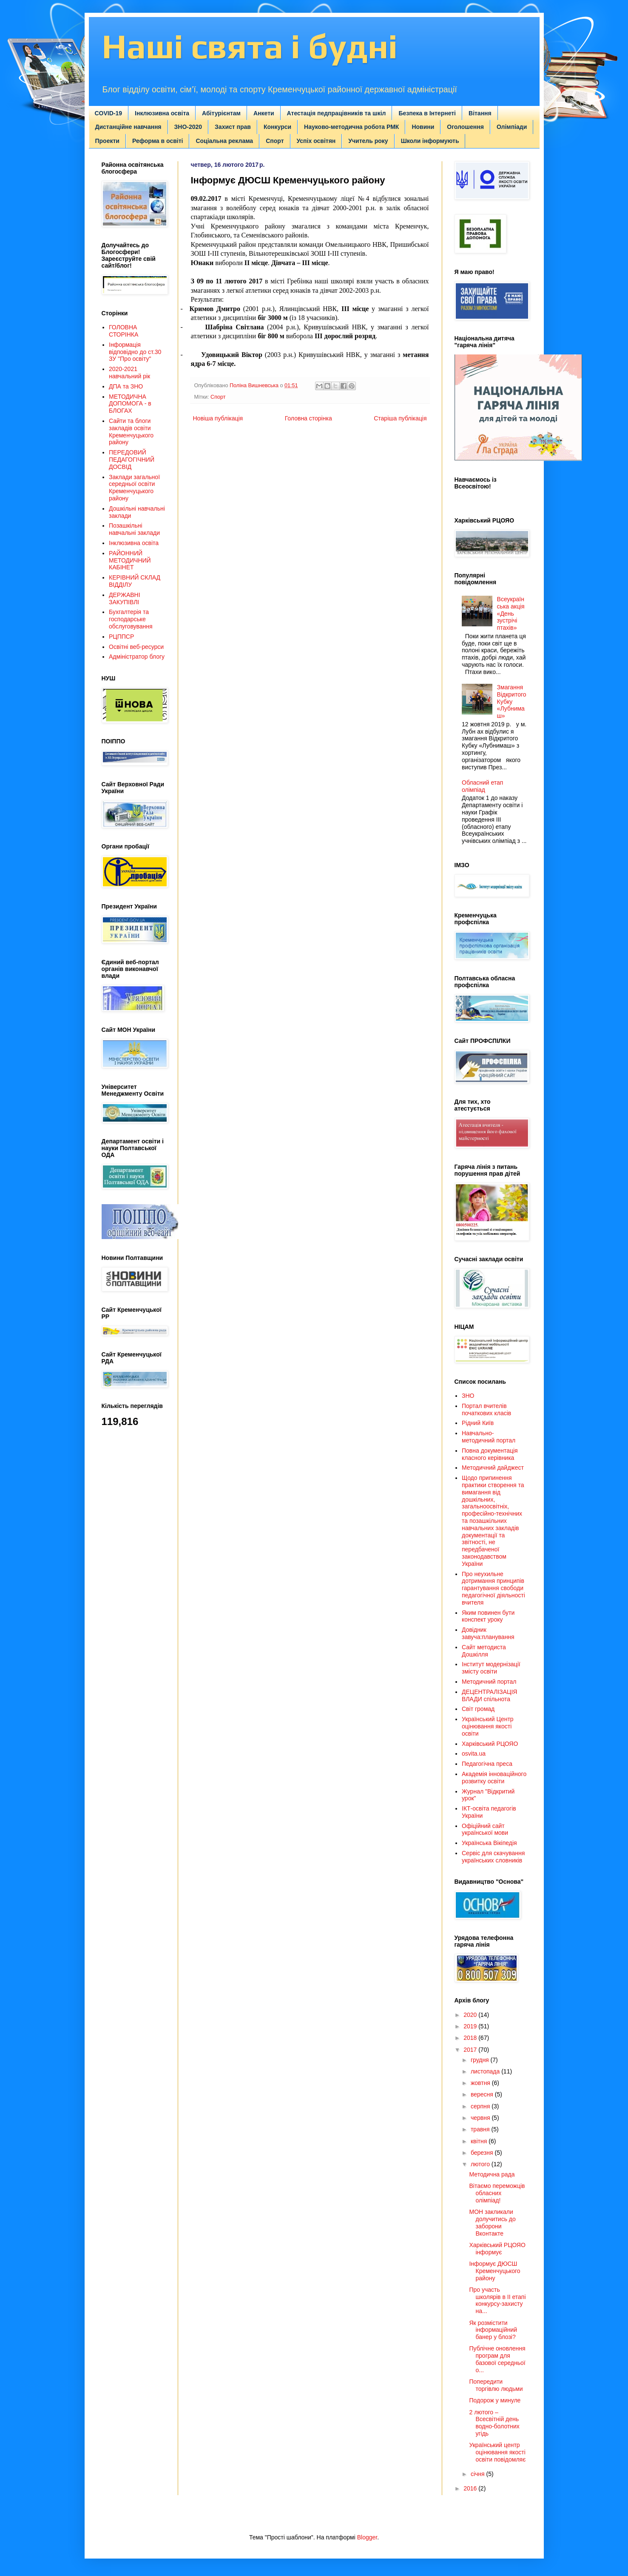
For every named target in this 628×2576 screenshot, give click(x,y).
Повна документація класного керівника (490, 1454)
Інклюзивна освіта (162, 113)
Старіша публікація (400, 418)
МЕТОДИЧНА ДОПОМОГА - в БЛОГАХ (130, 403)
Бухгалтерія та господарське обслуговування (131, 619)
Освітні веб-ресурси (136, 646)
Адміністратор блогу (137, 656)
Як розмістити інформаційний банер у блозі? (493, 2330)
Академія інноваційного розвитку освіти (494, 1778)
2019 (470, 2026)
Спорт (275, 140)
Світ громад (478, 1708)
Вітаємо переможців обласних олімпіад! (497, 2193)
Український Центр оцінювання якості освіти (488, 1726)
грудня (481, 2059)
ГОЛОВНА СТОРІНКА (123, 331)
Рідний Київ (478, 1422)
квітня (480, 2141)
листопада (486, 2071)
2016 (470, 2488)
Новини (423, 126)
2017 (470, 2049)
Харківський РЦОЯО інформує (497, 2249)
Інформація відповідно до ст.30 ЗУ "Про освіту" (135, 352)
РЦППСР (121, 636)
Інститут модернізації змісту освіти (491, 1668)
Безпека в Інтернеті (427, 113)
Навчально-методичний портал (488, 1437)
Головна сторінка (308, 418)
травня (481, 2129)
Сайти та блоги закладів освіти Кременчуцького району (131, 431)
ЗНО (468, 1395)
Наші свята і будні (250, 46)
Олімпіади (512, 126)
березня (483, 2152)
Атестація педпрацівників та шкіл (336, 113)
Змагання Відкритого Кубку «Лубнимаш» (511, 701)
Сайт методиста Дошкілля (484, 1651)
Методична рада (491, 2174)
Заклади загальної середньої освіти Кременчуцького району (134, 488)
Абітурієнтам (221, 113)
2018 (470, 2037)
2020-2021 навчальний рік (129, 373)
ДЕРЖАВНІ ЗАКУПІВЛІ (124, 598)
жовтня (481, 2082)
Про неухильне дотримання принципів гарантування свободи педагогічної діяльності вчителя (493, 1588)
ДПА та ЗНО (126, 386)
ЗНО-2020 (188, 126)
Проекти (107, 140)
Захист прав (233, 126)
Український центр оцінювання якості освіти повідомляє (497, 2452)
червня (481, 2117)
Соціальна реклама (224, 140)
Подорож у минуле (494, 2400)
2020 (470, 2014)
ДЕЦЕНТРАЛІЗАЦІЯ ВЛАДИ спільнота (489, 1695)
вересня (483, 2094)
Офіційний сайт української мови (485, 1829)
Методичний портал (489, 1681)
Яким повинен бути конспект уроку (488, 1616)
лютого (481, 2164)
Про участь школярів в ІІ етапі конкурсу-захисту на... (497, 2300)
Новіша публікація (218, 418)
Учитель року (368, 140)
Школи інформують (430, 140)
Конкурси (277, 126)
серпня (481, 2106)
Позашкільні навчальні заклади (134, 529)
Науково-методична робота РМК (351, 126)
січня (478, 2473)
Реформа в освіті (157, 140)
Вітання (480, 113)
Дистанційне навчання (128, 126)
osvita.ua (474, 1753)
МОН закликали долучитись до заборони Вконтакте (492, 2222)
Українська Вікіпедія (489, 1842)
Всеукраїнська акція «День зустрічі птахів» (511, 613)
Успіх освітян (316, 140)
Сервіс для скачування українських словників (493, 1857)
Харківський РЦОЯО (490, 1743)
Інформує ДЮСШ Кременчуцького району (494, 2271)
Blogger (367, 2537)
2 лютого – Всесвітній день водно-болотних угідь (494, 2423)
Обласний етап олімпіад (482, 786)
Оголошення (465, 126)
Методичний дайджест (493, 1467)
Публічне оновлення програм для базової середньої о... (497, 2359)
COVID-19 (108, 113)
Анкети (263, 113)
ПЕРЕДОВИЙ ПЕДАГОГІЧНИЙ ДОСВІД (131, 459)
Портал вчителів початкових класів (486, 1409)
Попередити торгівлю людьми (496, 2385)
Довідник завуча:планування (488, 1633)
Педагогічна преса (487, 1763)
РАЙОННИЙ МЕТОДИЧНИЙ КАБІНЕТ (130, 560)
